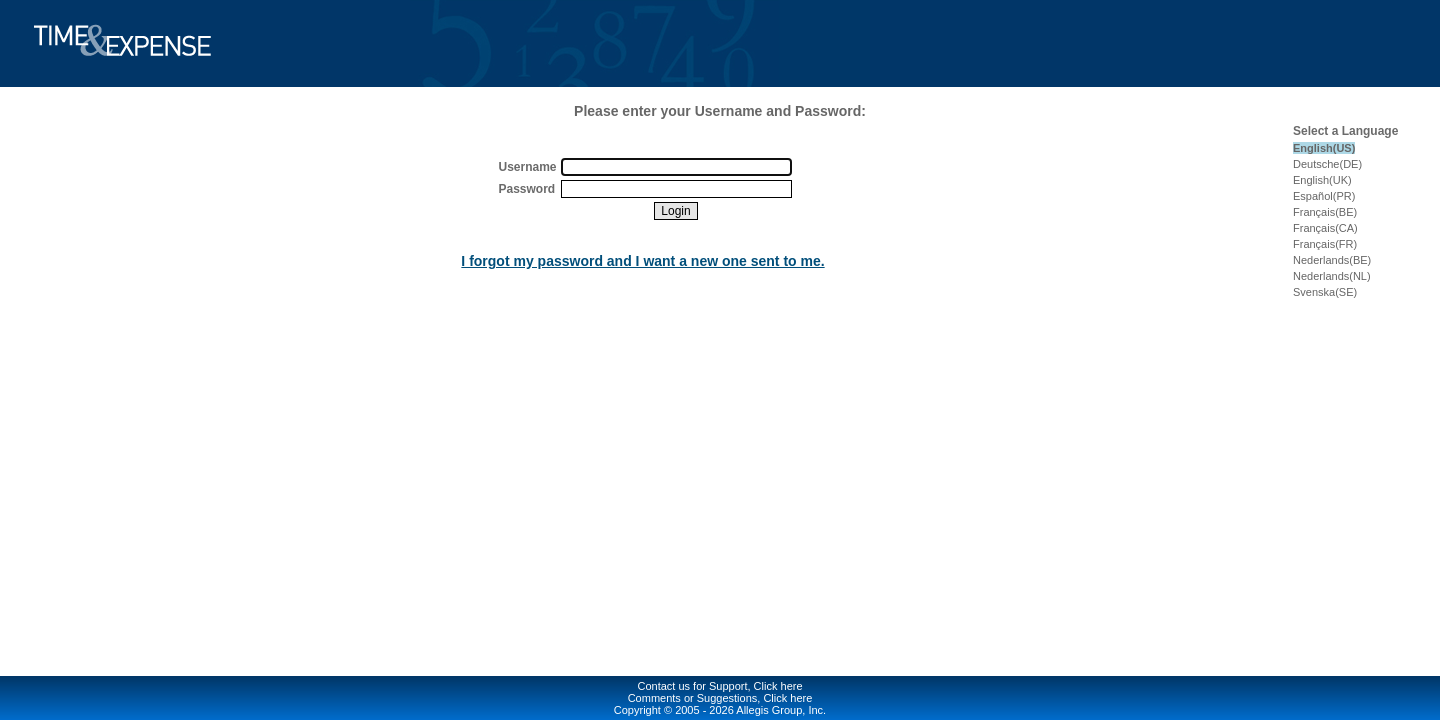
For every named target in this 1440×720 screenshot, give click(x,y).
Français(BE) (1325, 212)
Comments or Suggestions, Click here (720, 698)
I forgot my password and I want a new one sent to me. (642, 261)
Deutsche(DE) (1327, 164)
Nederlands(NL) (1332, 276)
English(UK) (1322, 180)
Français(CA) (1325, 228)
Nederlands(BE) (1332, 260)
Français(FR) (1325, 244)
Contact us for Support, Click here (719, 686)
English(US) (1324, 148)
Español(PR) (1324, 196)
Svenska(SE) (1325, 292)
